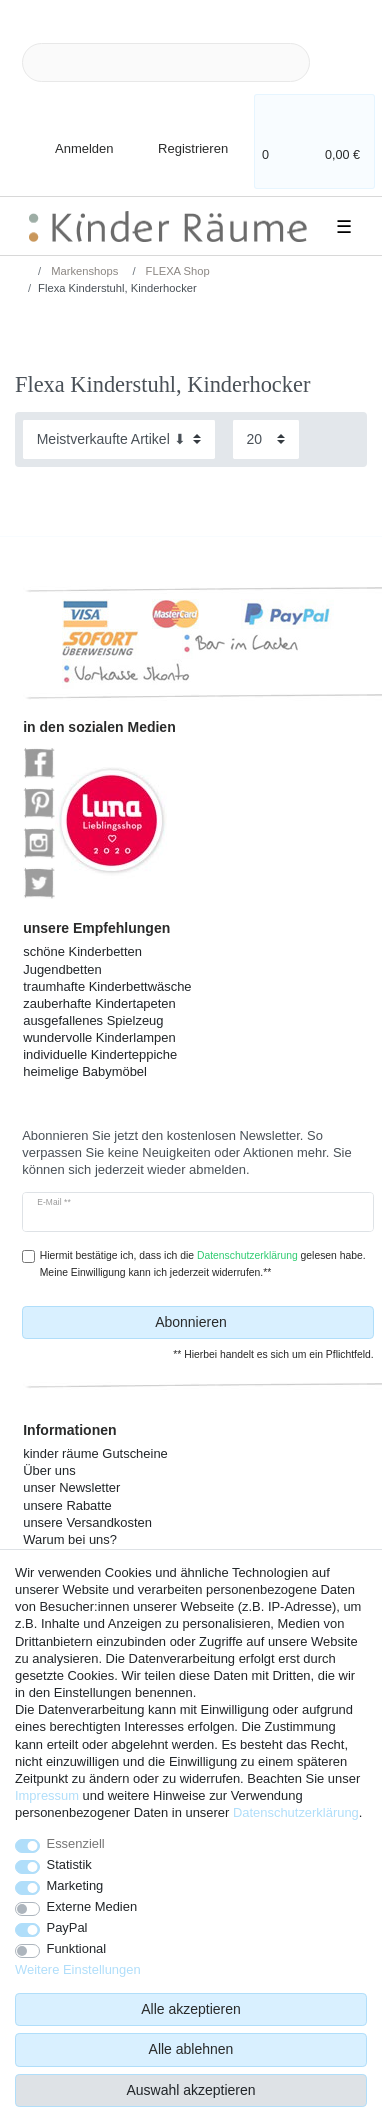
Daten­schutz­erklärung (296, 1812)
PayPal (67, 1927)
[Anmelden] (67, 137)
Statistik (69, 1864)
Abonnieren (257, 1323)
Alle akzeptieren (191, 2009)
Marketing (75, 1885)
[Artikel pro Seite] (266, 439)
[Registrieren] (179, 137)
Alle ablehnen (191, 2049)
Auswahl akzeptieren (190, 2090)
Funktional (77, 1948)
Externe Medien (92, 1906)
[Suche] (342, 62)
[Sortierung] (119, 439)
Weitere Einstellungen (78, 1969)
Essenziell (76, 1843)
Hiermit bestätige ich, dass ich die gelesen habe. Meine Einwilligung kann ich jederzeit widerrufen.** (203, 1264)
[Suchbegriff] (166, 62)
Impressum (47, 1795)
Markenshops (83, 271)
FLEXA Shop (176, 271)
